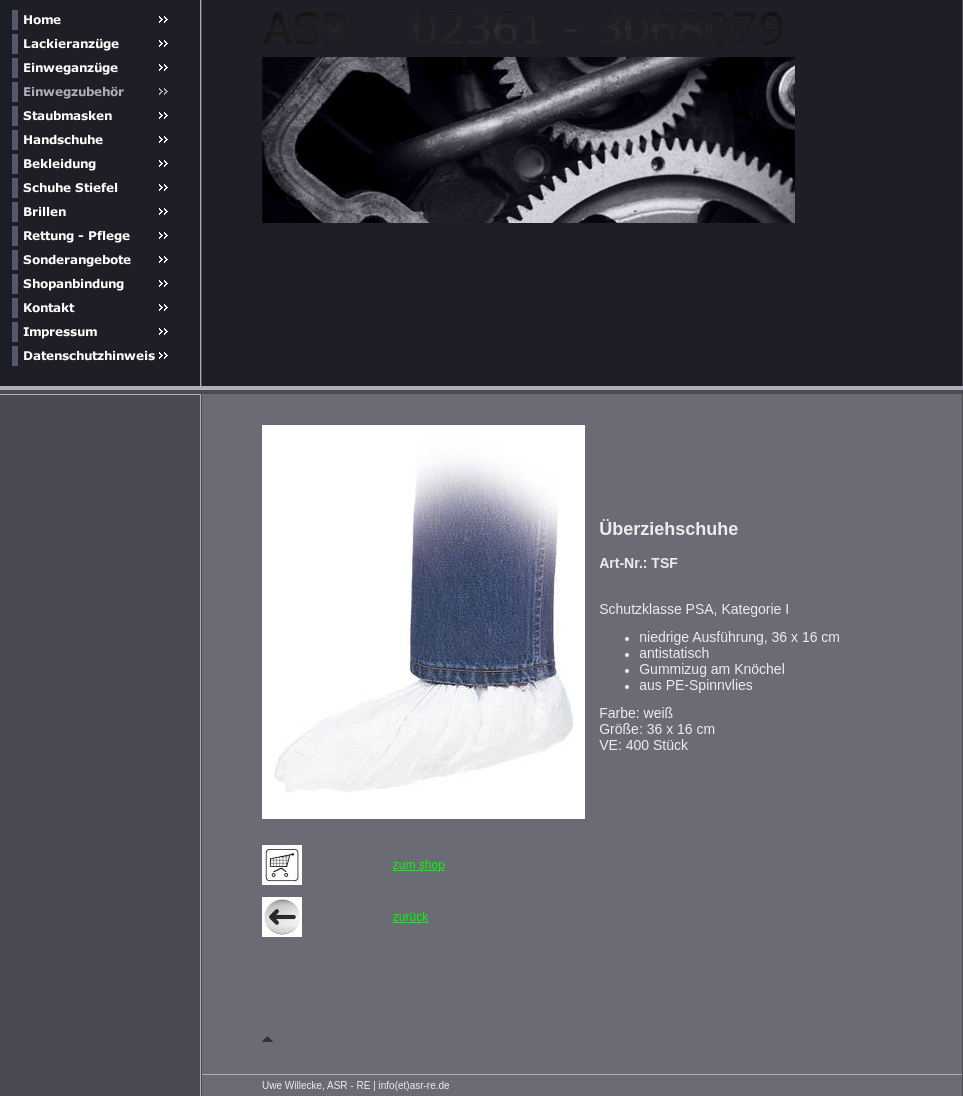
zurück (410, 917)
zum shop (419, 865)
